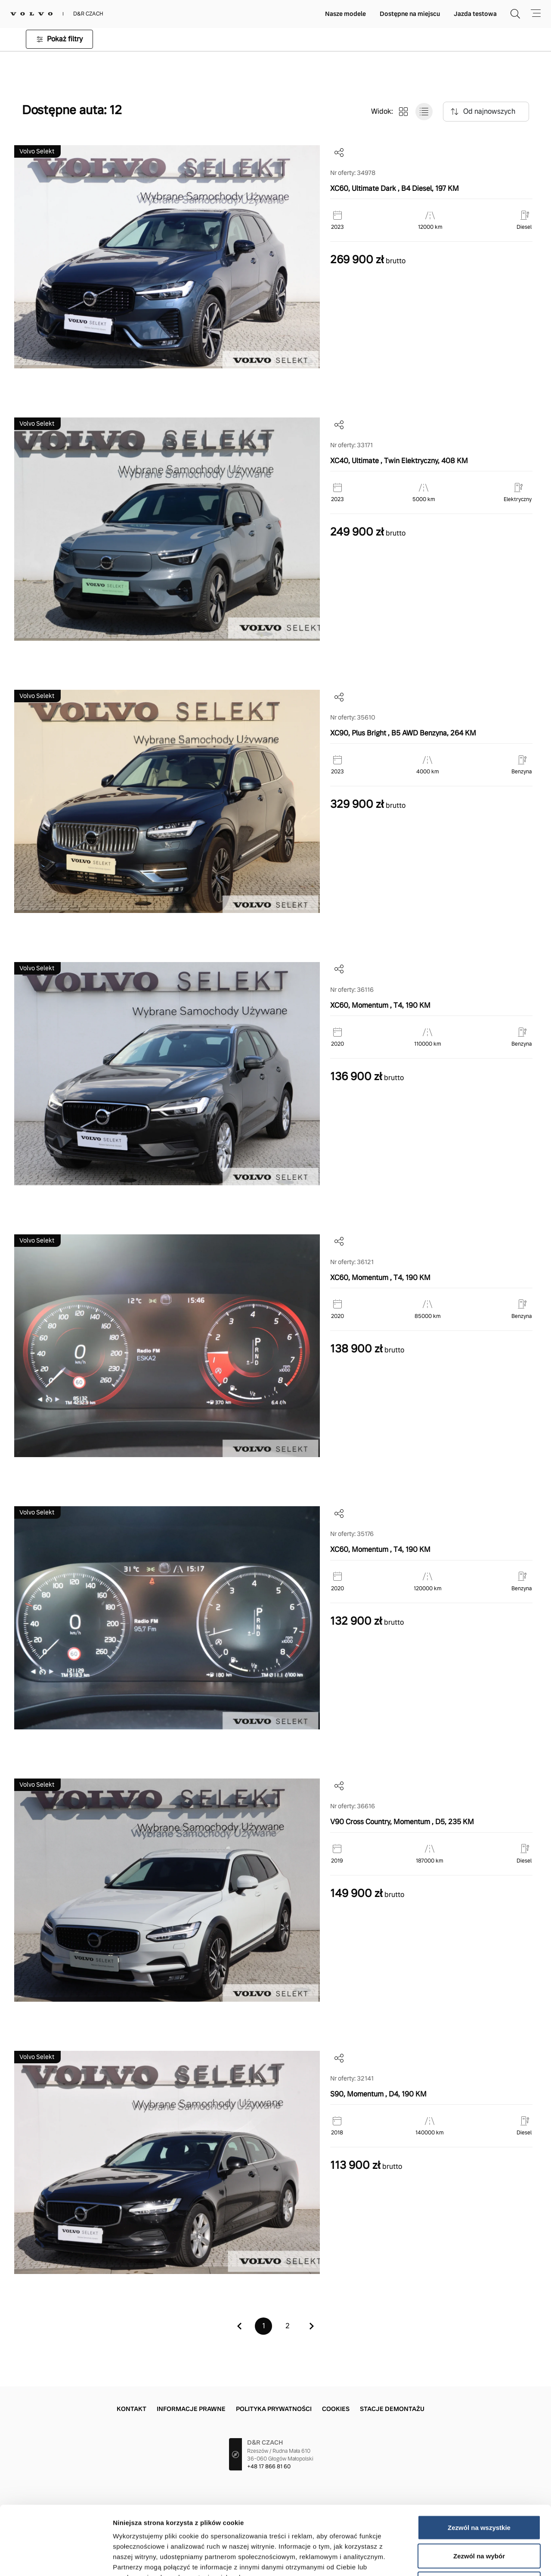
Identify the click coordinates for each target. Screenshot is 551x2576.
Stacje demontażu (392, 2409)
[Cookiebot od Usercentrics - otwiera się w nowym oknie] (55, 2559)
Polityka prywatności (274, 2409)
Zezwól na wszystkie (479, 2463)
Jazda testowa (475, 14)
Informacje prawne (191, 2409)
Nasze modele (345, 14)
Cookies (336, 2409)
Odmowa (478, 2519)
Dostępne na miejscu (410, 14)
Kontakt (131, 2409)
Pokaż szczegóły (459, 2559)
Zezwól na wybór (479, 2491)
